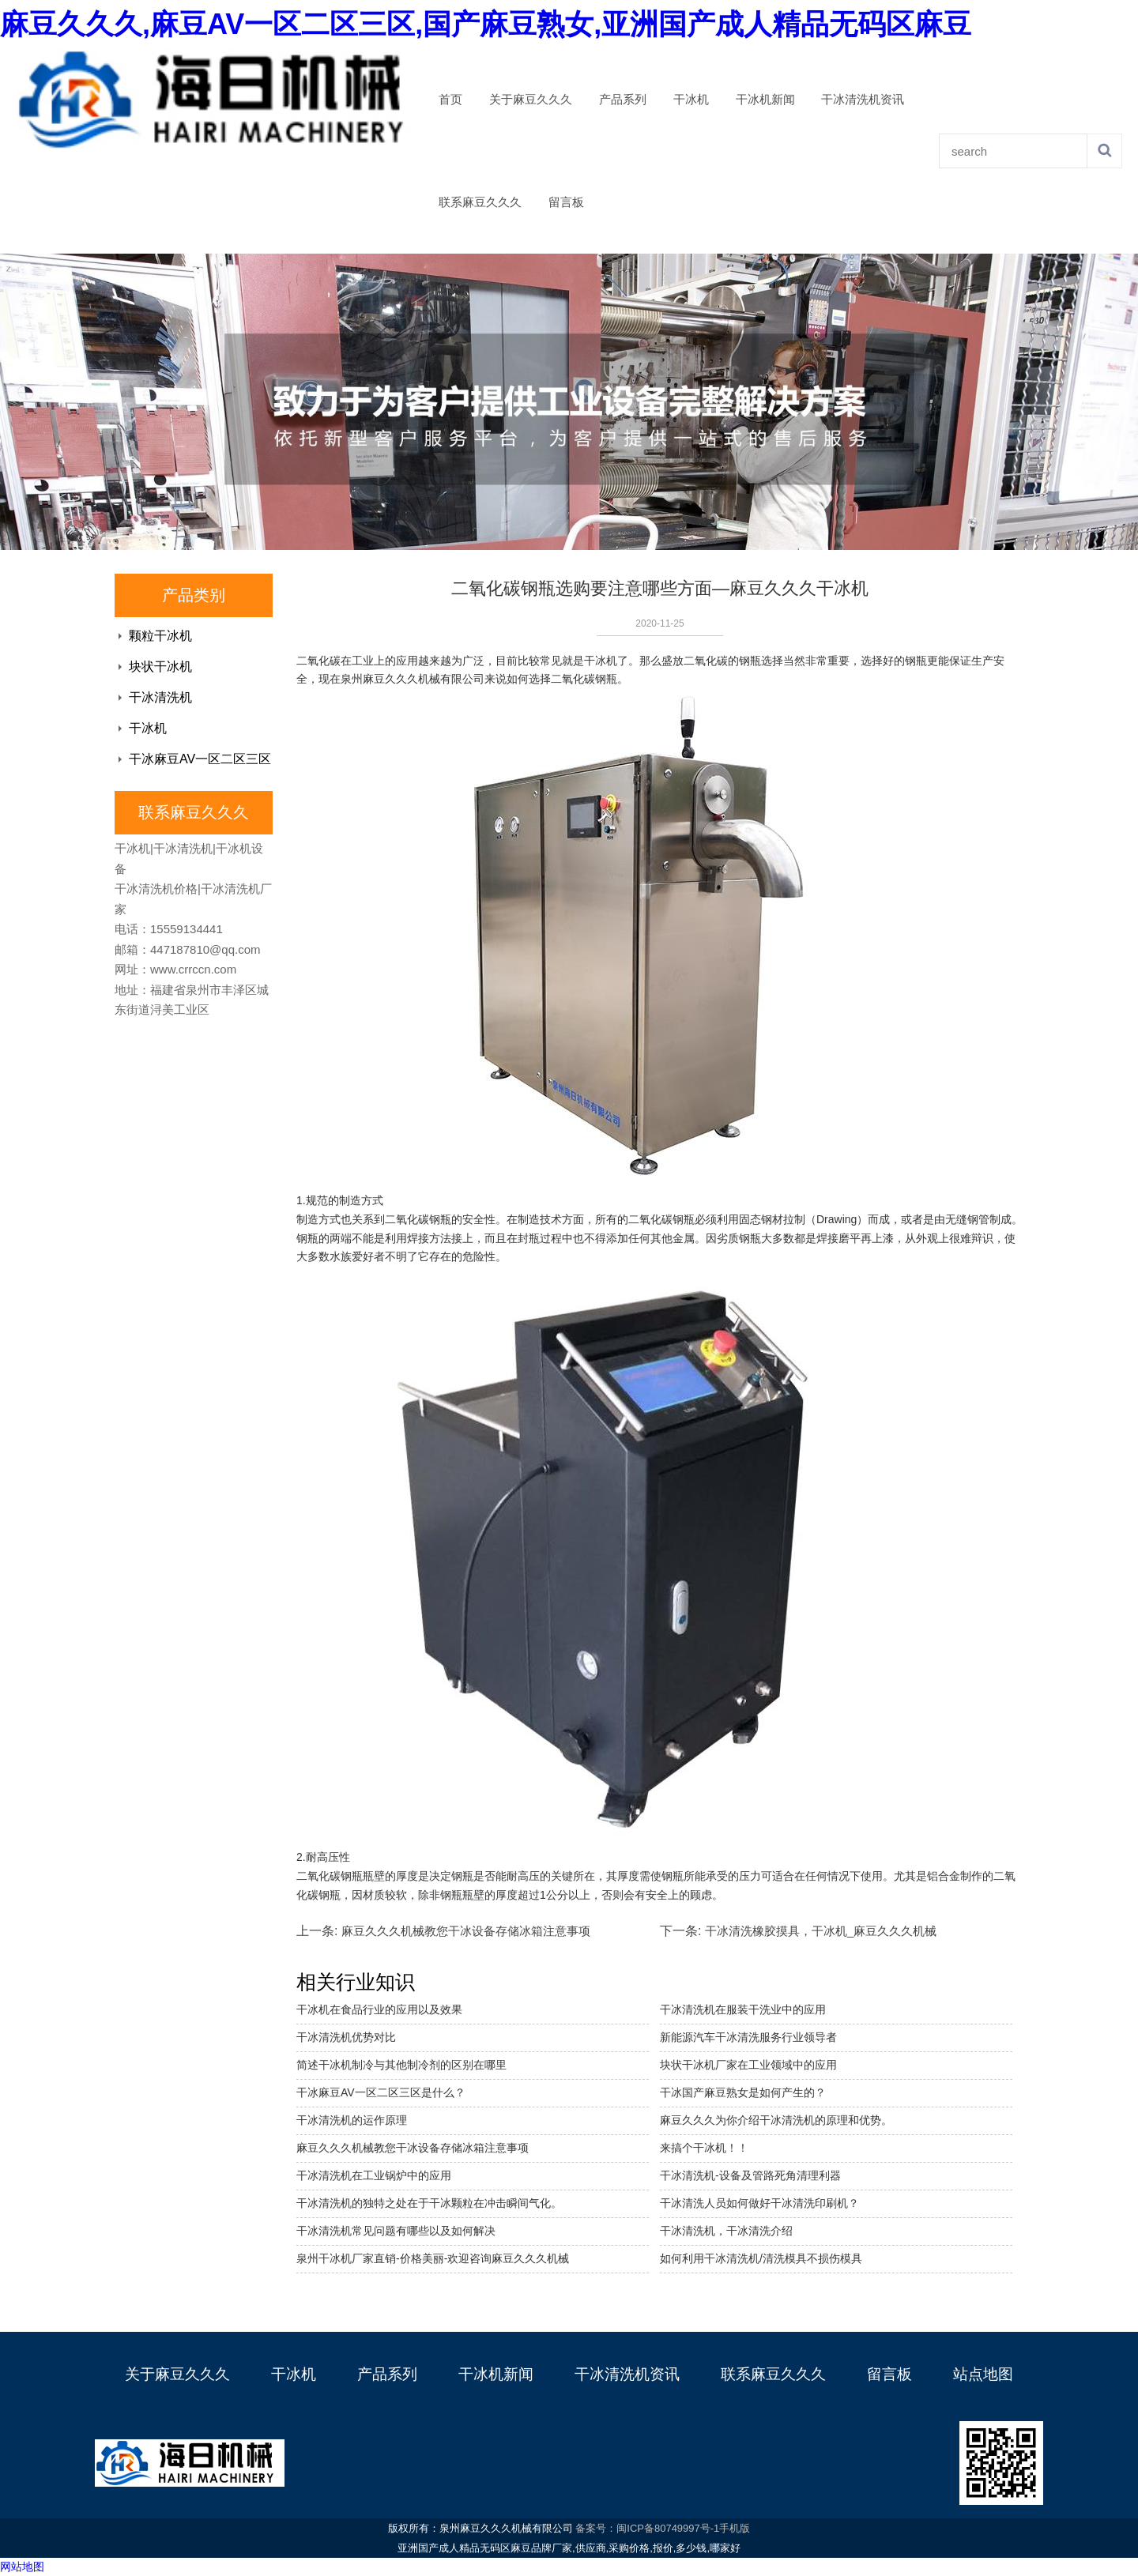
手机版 (734, 2528)
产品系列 (622, 99)
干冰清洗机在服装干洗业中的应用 (743, 2009)
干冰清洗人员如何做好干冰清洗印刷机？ (759, 2203)
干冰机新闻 (765, 99)
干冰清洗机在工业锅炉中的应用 (373, 2175)
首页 (450, 99)
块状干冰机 (160, 666)
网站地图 (22, 2566)
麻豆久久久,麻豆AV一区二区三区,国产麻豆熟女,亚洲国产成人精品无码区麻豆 (485, 24)
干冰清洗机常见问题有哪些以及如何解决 (396, 2230)
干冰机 (691, 99)
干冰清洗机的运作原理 (351, 2120)
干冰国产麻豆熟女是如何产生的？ (743, 2092)
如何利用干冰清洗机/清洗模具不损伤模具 (761, 2258)
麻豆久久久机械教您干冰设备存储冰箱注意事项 (465, 1931)
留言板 (566, 202)
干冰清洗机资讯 (862, 99)
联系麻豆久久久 (480, 202)
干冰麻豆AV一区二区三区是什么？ (380, 2092)
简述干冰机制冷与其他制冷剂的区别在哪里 (401, 2064)
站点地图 (983, 2374)
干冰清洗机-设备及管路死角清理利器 (750, 2175)
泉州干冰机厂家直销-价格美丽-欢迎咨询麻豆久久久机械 (432, 2258)
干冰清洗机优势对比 (346, 2037)
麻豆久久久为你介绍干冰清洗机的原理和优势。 (776, 2120)
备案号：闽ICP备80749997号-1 (647, 2528)
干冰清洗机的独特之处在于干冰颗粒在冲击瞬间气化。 (429, 2203)
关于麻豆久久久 (530, 99)
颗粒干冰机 (160, 635)
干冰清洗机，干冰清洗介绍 (726, 2230)
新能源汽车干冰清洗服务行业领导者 (748, 2037)
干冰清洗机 (160, 697)
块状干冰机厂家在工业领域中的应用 (748, 2064)
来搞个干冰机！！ (704, 2147)
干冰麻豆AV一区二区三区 (200, 759)
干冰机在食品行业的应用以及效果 (379, 2009)
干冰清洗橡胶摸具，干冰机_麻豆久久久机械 (820, 1931)
